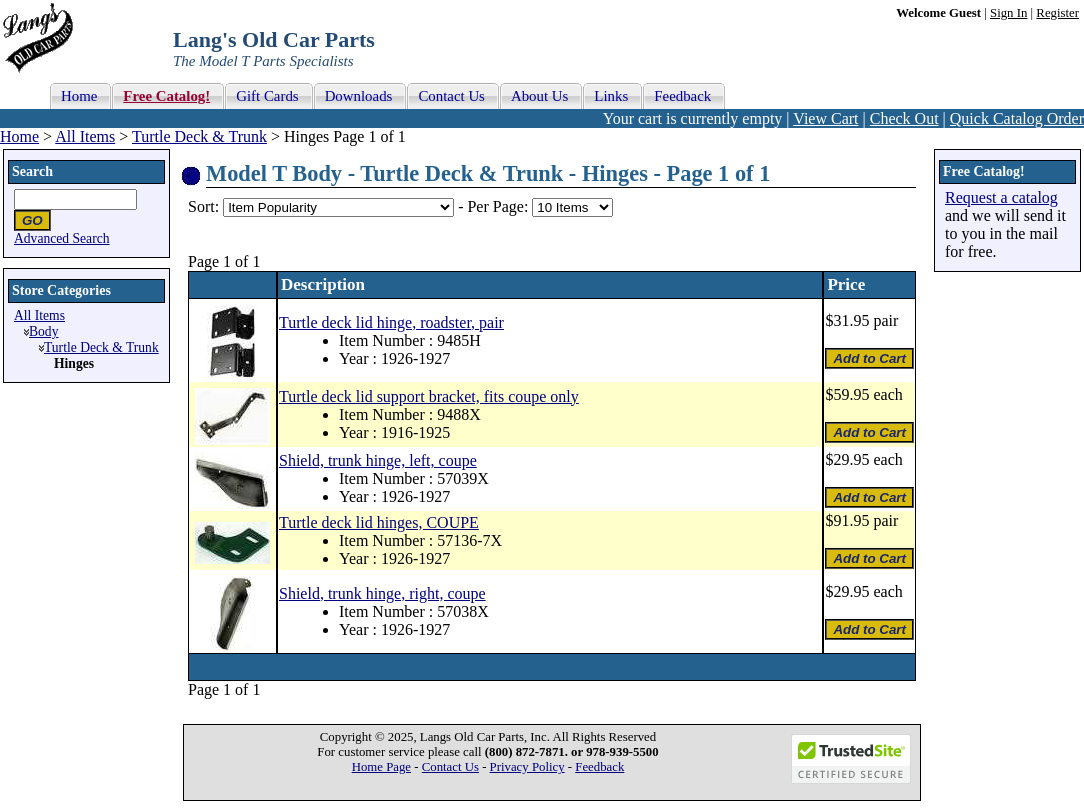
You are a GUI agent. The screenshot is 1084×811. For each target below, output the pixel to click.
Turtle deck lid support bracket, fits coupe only (429, 396)
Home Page (381, 767)
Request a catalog (1001, 197)
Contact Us (450, 767)
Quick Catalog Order (1017, 118)
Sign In (1008, 13)
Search (32, 171)
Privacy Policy (527, 767)
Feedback (599, 767)
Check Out (904, 118)
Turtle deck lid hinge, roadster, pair (391, 322)
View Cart (825, 118)
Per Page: (499, 206)
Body (43, 331)
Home (19, 136)
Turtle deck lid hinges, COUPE (379, 522)
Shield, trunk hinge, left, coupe (378, 460)
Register (1057, 13)
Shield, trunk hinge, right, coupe (382, 593)
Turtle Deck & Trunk (199, 136)
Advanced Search (62, 238)
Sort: (203, 206)
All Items (85, 136)
